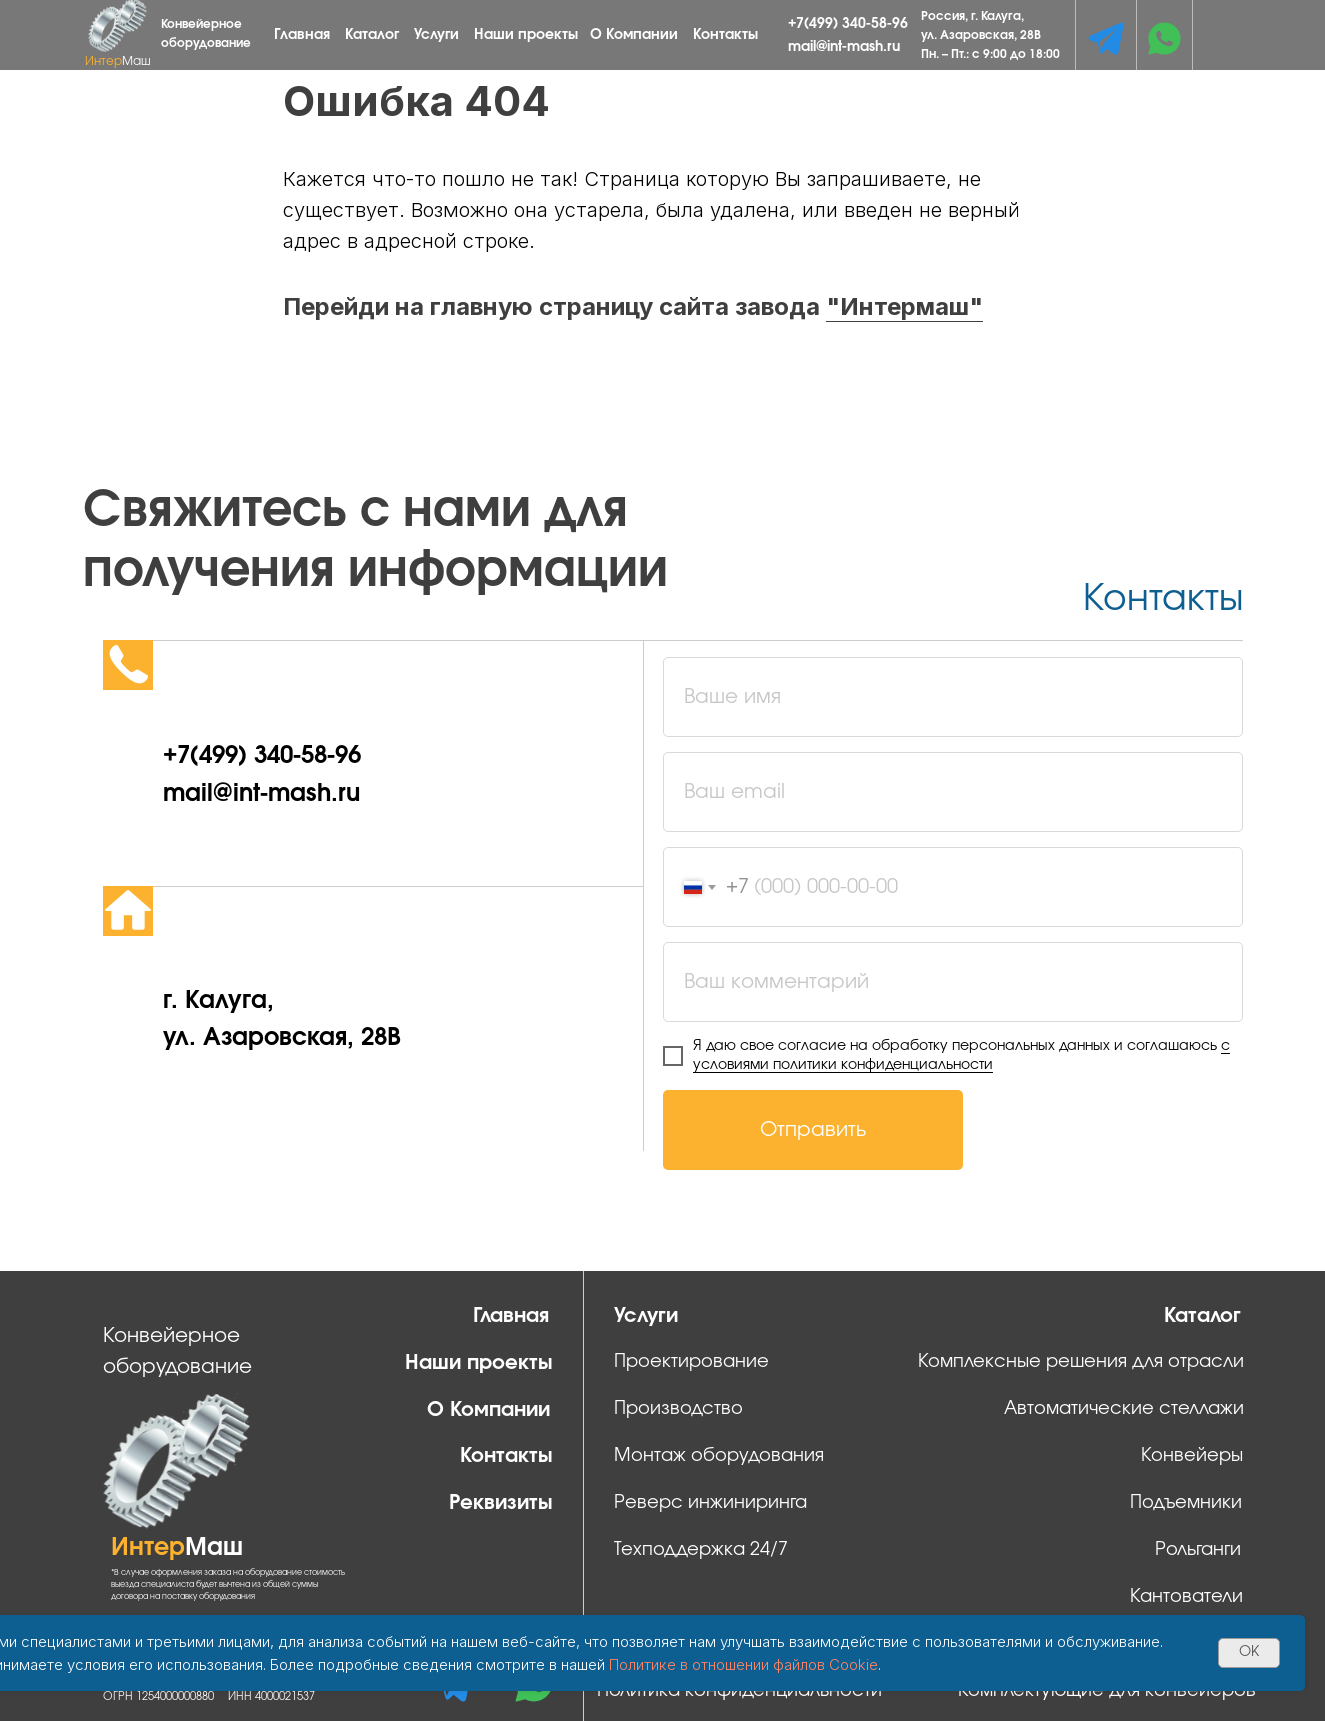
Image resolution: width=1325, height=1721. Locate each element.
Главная (302, 35)
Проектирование (691, 1362)
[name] (953, 697)
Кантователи (1186, 1597)
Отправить (813, 1130)
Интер (118, 61)
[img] (1106, 38)
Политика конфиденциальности (739, 1691)
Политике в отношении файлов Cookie (743, 1664)
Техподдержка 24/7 (701, 1550)
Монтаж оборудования (719, 1456)
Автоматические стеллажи (1124, 1409)
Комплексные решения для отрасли (1081, 1362)
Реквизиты (501, 1503)
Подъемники (1186, 1503)
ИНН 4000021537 (271, 1696)
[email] (953, 792)
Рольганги (1198, 1550)
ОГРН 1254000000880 (158, 1696)
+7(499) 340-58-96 (848, 24)
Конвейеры (1192, 1456)
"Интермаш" (904, 306)
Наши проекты (526, 35)
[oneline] (953, 982)
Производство (678, 1409)
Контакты (725, 35)
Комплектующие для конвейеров (1107, 1691)
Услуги (436, 35)
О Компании (634, 35)
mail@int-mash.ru (844, 47)
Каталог (372, 35)
